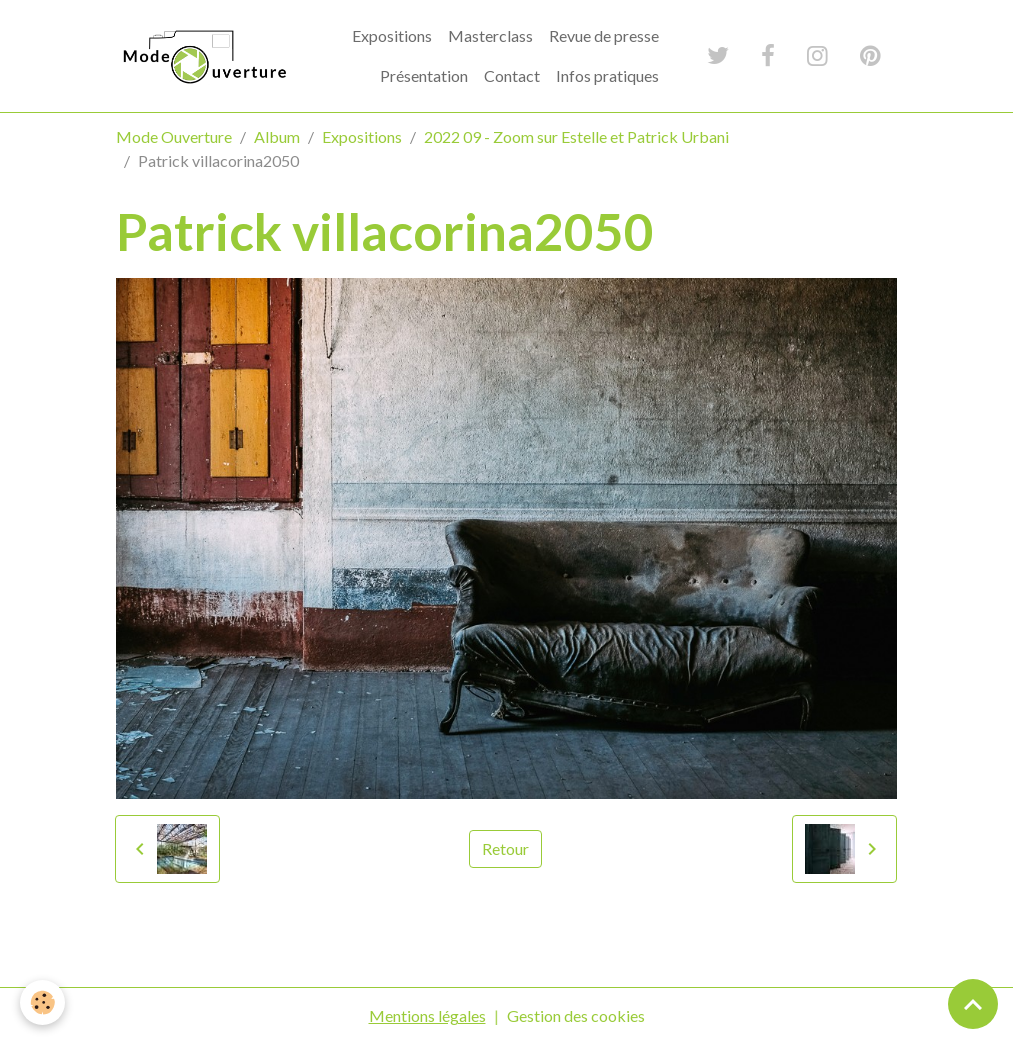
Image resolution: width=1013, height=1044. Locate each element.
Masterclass (490, 35)
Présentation (424, 75)
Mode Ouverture (174, 136)
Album (277, 136)
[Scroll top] (973, 1004)
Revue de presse (604, 35)
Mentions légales (427, 1015)
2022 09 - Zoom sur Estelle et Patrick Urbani (576, 136)
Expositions (392, 35)
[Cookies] (42, 1002)
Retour (505, 848)
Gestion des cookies (576, 1015)
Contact (512, 75)
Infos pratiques (607, 75)
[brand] (203, 56)
